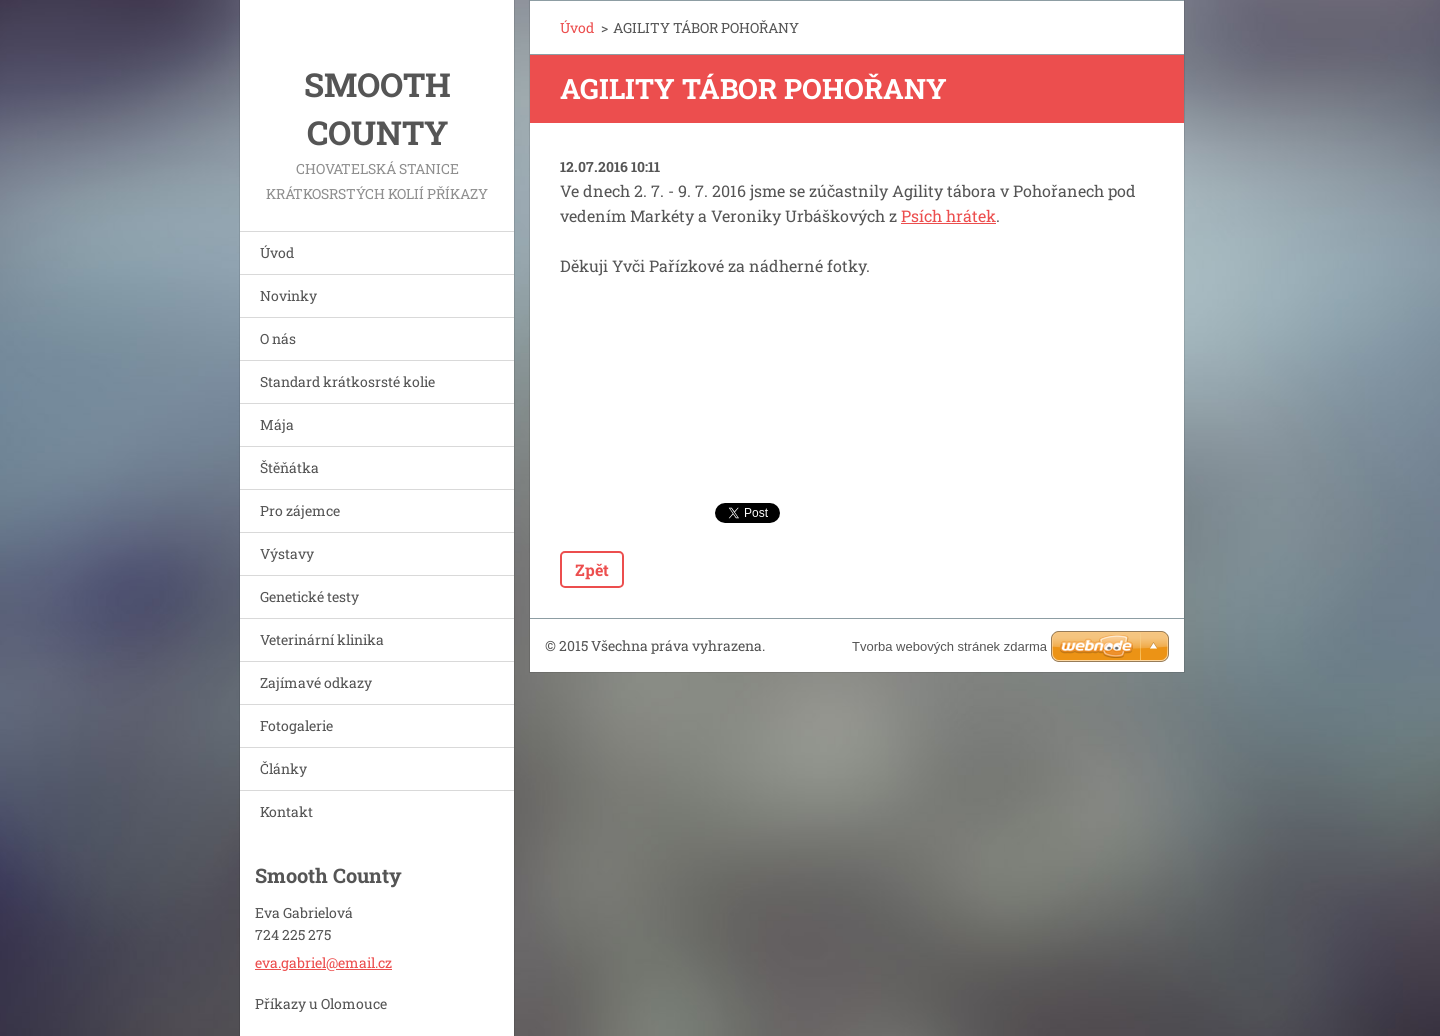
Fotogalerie (296, 725)
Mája (277, 424)
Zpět (592, 569)
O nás (278, 338)
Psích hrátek (948, 215)
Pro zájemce (300, 510)
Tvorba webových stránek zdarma (949, 646)
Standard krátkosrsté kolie (347, 381)
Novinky (288, 295)
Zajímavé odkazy (316, 682)
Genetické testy (309, 596)
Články (283, 768)
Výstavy (287, 553)
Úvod (277, 252)
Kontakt (286, 811)
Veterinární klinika (322, 639)
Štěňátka (289, 467)
